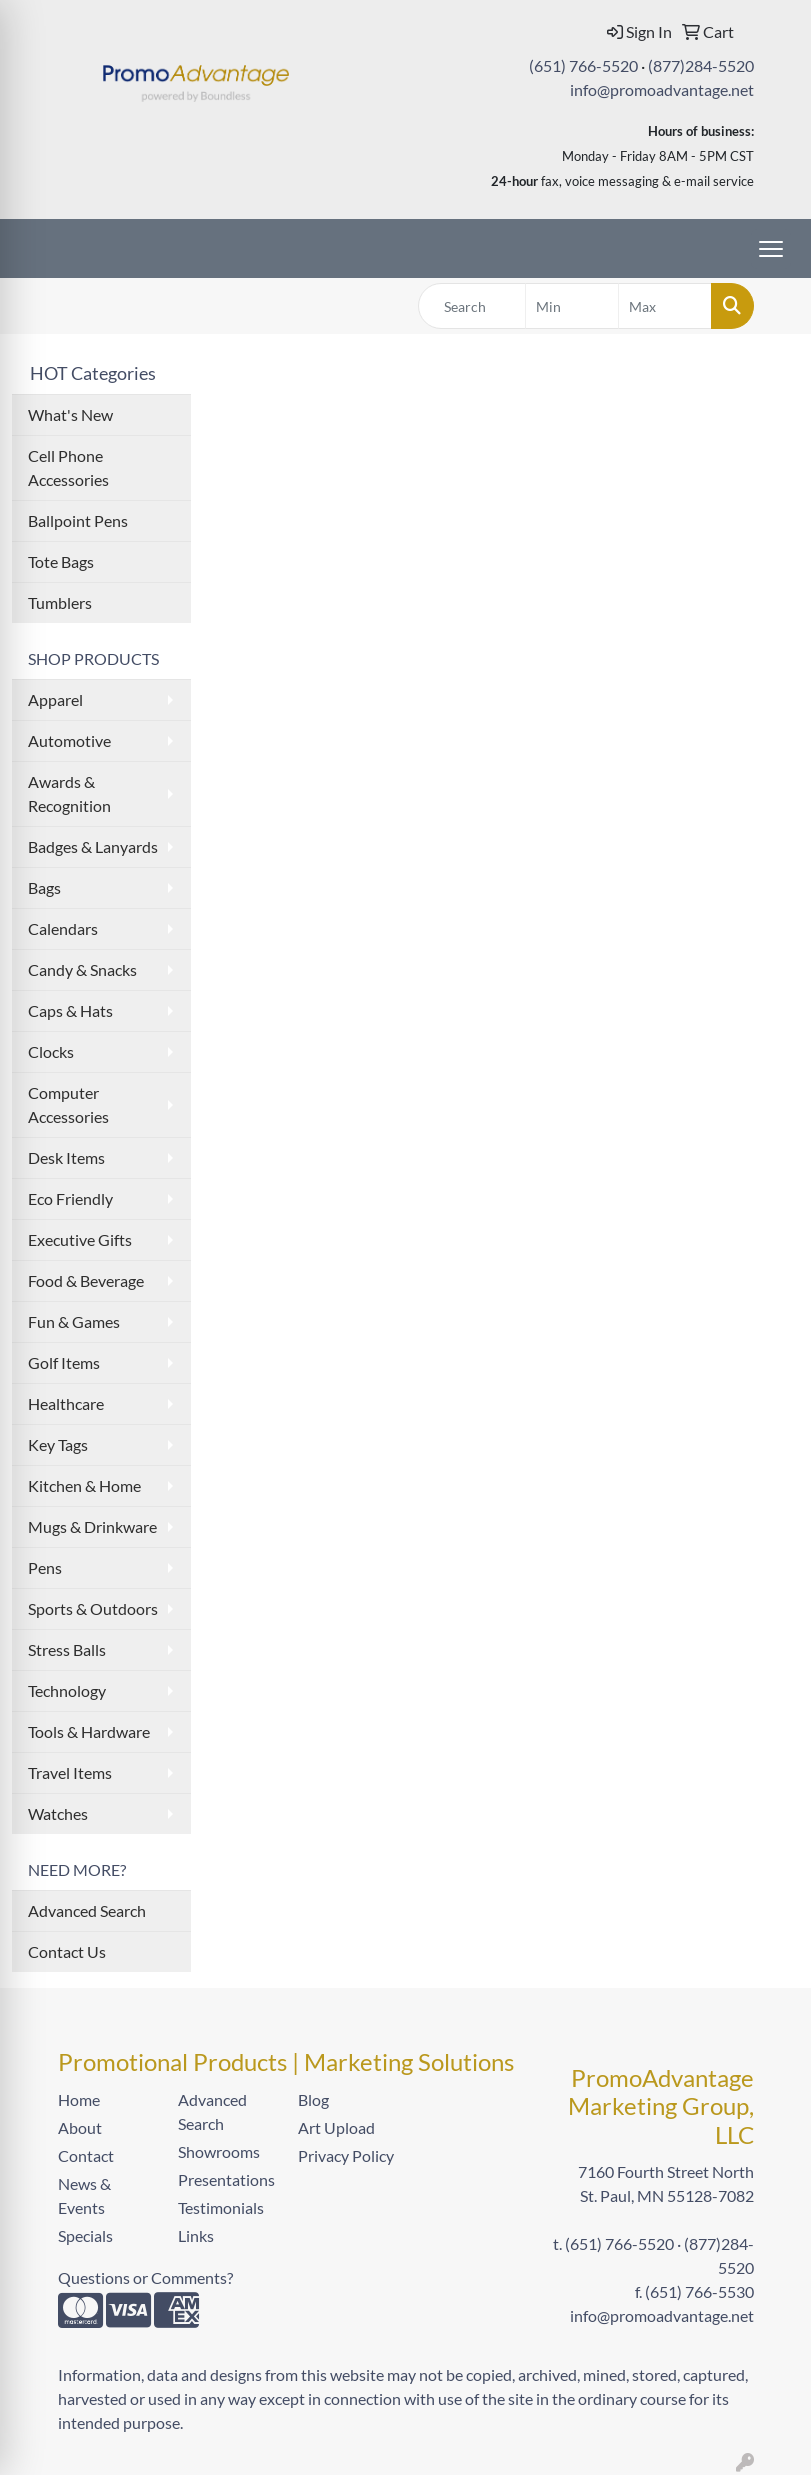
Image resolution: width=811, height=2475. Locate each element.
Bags (44, 887)
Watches (58, 1813)
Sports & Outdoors (93, 1608)
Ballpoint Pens (78, 520)
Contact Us (67, 1951)
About (80, 2127)
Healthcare (66, 1403)
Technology (67, 1690)
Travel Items (70, 1772)
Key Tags (58, 1444)
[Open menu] (771, 249)
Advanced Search (87, 1910)
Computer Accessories (68, 1104)
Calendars (63, 928)
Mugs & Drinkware (92, 1526)
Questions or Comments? (145, 2277)
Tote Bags (61, 561)
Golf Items (64, 1362)
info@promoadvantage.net (662, 89)
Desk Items (66, 1157)
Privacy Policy (346, 2155)
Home (79, 2099)
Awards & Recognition (69, 793)
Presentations (226, 2179)
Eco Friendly (70, 1198)
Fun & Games (74, 1321)
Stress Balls (67, 1649)
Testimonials (221, 2207)
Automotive (69, 740)
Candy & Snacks (82, 969)
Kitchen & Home (84, 1485)
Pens (45, 1567)
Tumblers (60, 602)
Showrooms (219, 2151)
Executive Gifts (80, 1239)
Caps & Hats (70, 1010)
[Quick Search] (472, 306)
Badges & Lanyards (93, 846)
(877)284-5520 (701, 65)
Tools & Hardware (89, 1731)
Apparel (55, 699)
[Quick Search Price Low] (572, 306)
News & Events (84, 2195)
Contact (86, 2155)
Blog (313, 2099)
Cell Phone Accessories (68, 467)
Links (196, 2235)
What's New (70, 414)
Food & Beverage (86, 1280)
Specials (85, 2235)
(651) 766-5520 (583, 65)
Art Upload (336, 2127)
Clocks (51, 1051)
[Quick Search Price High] (665, 306)
